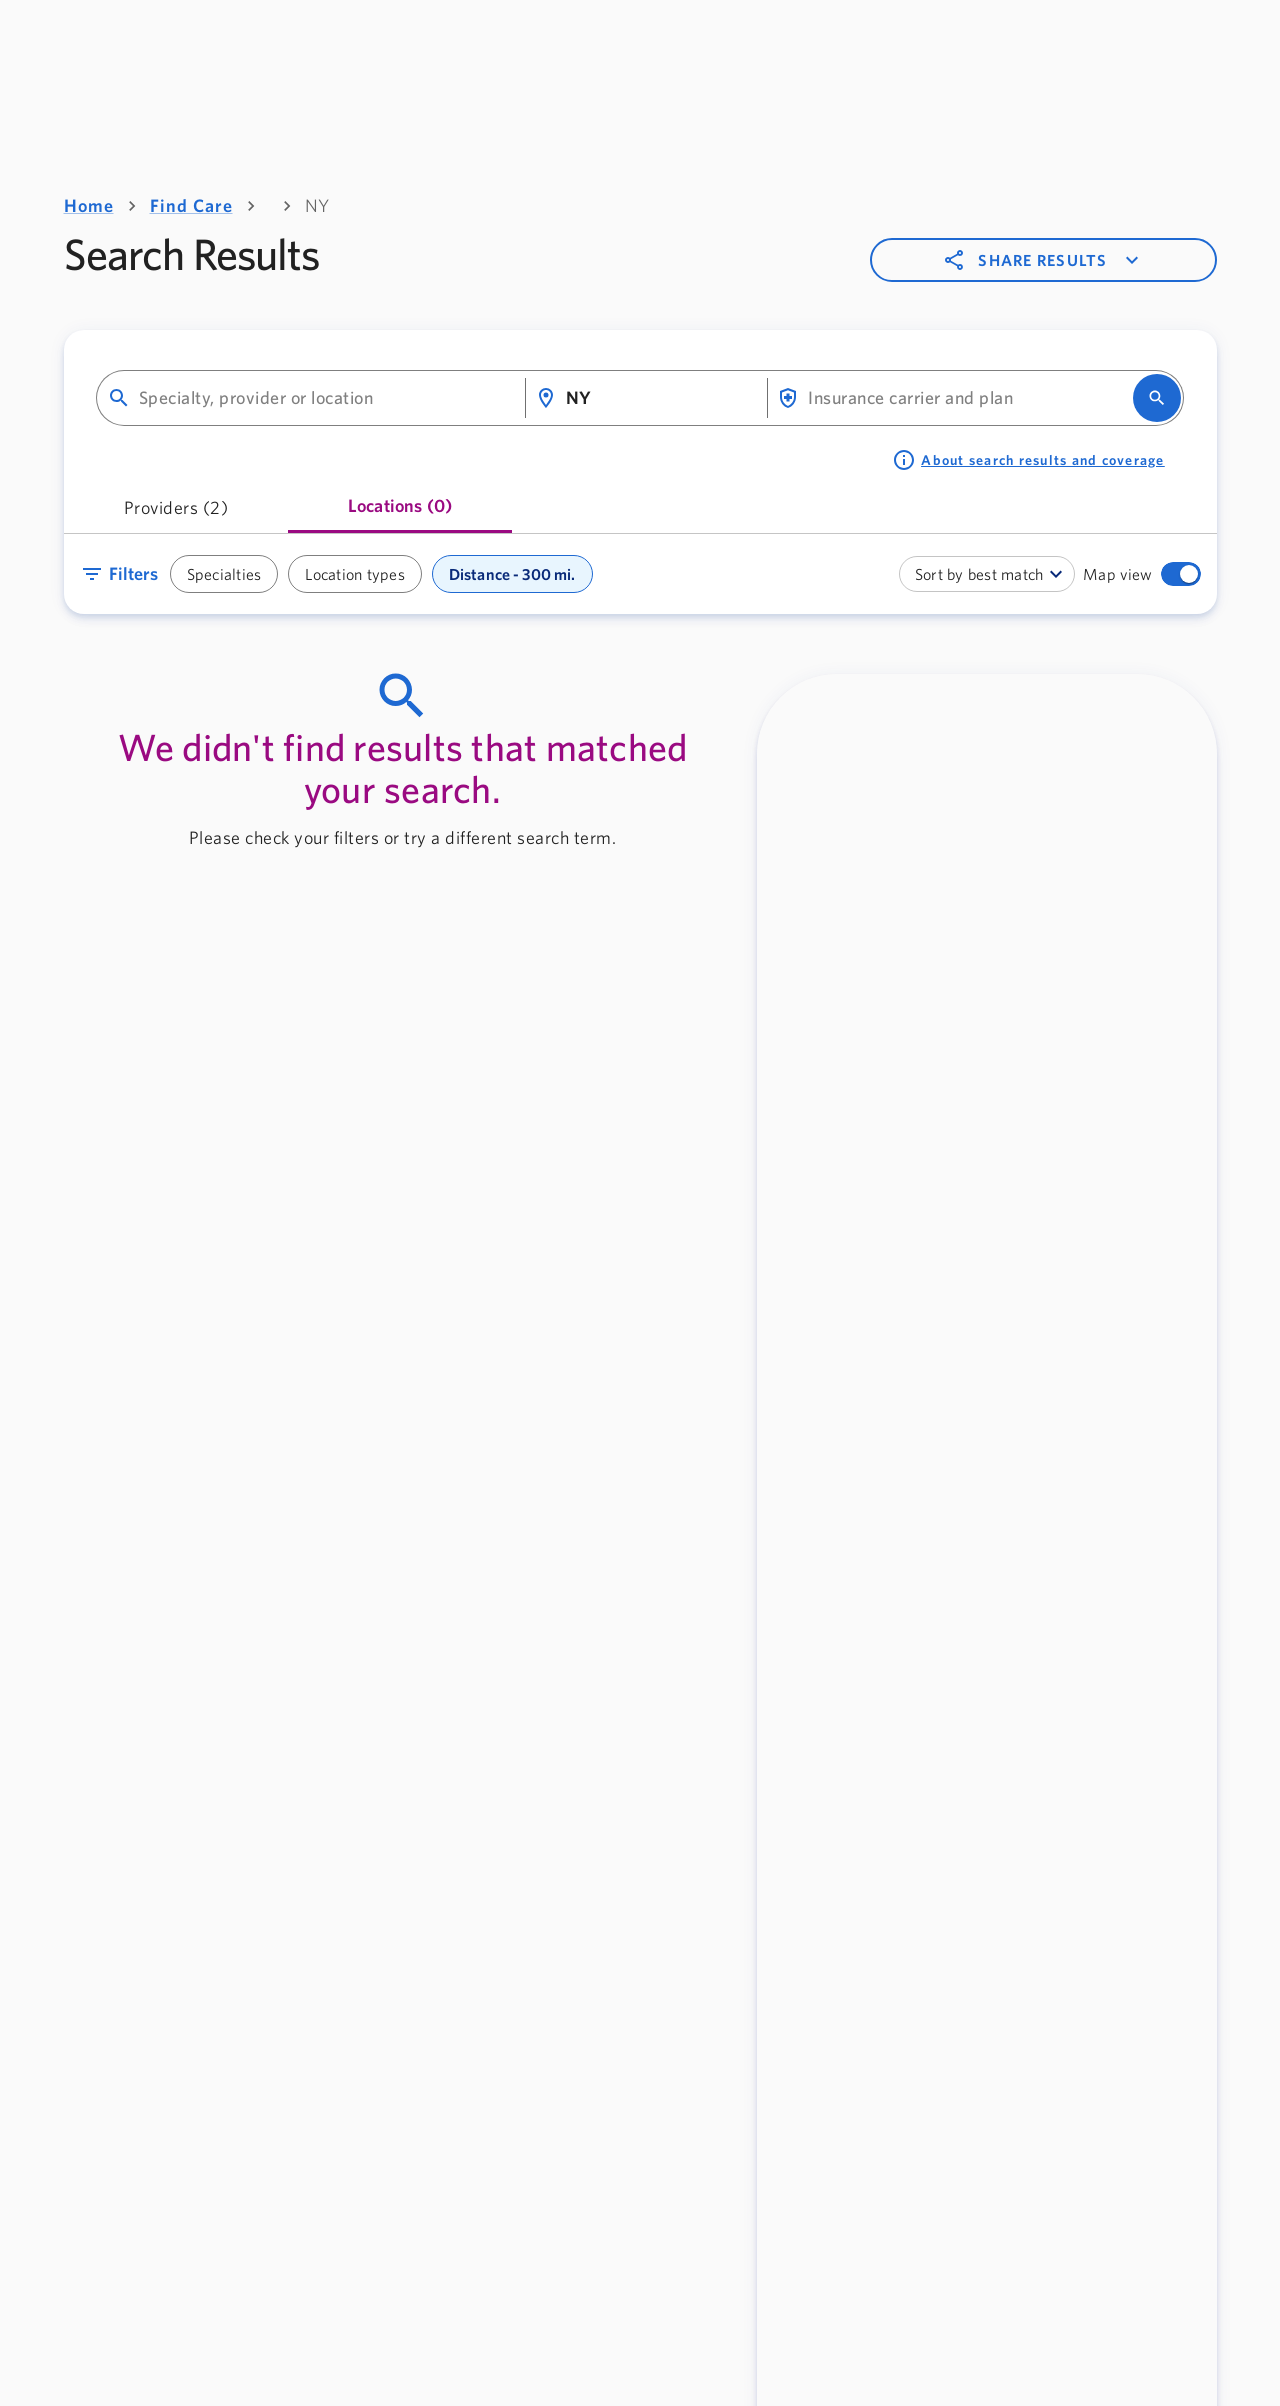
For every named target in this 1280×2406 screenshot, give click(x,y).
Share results (1042, 260)
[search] (1157, 398)
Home (89, 205)
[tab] (176, 514)
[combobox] (324, 398)
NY (317, 205)
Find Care (191, 205)
